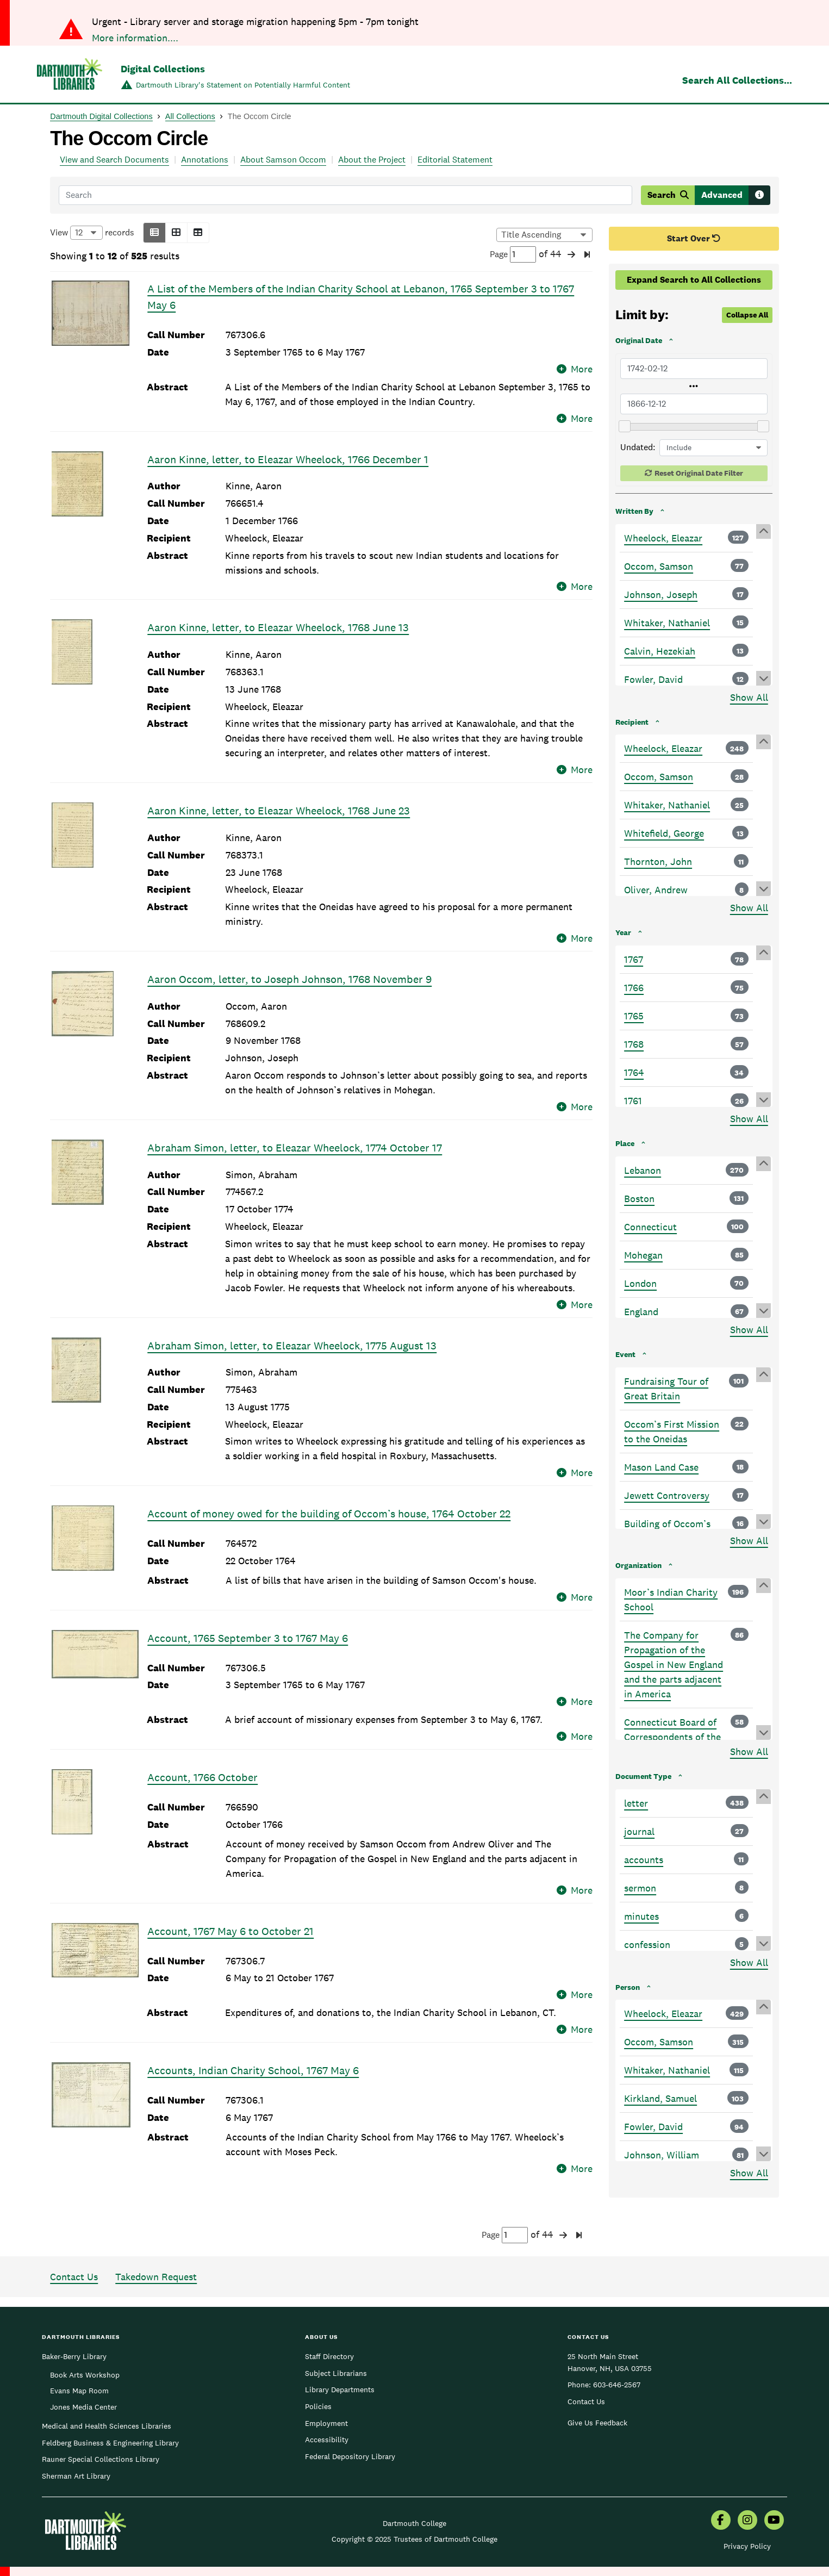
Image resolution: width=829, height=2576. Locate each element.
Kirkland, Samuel (660, 2098)
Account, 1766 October (202, 1747)
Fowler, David (653, 679)
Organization (638, 1565)
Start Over (694, 238)
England (641, 1311)
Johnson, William (661, 2155)
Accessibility (326, 2398)
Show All (749, 697)
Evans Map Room (79, 2349)
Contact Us (74, 2235)
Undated (636, 447)
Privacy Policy (747, 2505)
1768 (634, 1044)
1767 (633, 959)
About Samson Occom (283, 159)
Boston (639, 1198)
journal (639, 1831)
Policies (318, 2365)
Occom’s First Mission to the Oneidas (671, 1431)
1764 (634, 1072)
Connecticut (650, 1227)
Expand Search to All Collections (694, 279)
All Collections (190, 116)
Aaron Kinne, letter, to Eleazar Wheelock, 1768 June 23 (278, 796)
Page (513, 254)
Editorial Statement (455, 159)
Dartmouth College (414, 2482)
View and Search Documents (114, 159)
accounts (643, 1859)
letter (636, 1803)
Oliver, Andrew (656, 889)
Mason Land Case (661, 1467)
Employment (326, 2382)
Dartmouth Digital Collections (101, 116)
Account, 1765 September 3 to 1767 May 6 (247, 1623)
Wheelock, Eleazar (663, 538)
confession (647, 1944)
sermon (640, 1888)
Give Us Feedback (597, 2381)
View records (92, 233)
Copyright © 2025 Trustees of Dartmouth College (414, 2498)
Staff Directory (329, 2315)
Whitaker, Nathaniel (667, 623)
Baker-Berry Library (74, 2315)
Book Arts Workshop (85, 2333)
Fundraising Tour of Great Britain (666, 1388)
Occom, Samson (658, 566)
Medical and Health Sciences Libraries (106, 2385)
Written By (634, 511)
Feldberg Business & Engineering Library (110, 2401)
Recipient (632, 722)
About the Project (372, 159)
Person (627, 1987)
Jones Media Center (83, 2365)
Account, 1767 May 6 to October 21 (230, 1901)
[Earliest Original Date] (694, 368)
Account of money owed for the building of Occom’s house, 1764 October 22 (328, 1499)
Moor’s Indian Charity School (671, 1599)
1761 (633, 1100)
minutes (641, 1916)
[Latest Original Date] (694, 404)
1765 (634, 1016)
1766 (634, 987)
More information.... (135, 38)
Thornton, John (658, 861)
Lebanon (642, 1170)
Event (625, 1354)
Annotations (204, 159)
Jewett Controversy (666, 1495)
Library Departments (340, 2348)
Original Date (638, 340)
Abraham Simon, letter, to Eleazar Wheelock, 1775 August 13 (292, 1330)
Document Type (643, 1776)
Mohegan (643, 1255)
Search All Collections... (737, 80)
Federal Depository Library (350, 2415)
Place (624, 1143)
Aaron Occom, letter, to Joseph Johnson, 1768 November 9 (289, 964)
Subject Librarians (336, 2332)
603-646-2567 (616, 2343)
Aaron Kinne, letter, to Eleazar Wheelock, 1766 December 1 (287, 444)
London (640, 1283)
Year (623, 932)
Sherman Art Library (76, 2435)
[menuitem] (721, 2480)
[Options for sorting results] (544, 235)
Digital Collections (163, 69)
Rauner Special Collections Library (100, 2418)
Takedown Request (156, 2235)
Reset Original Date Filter (699, 473)
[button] (154, 232)
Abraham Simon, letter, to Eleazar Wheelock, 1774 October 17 (294, 1132)
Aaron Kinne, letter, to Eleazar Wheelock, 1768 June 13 (278, 613)
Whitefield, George (664, 833)
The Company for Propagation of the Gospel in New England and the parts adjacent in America (673, 1664)
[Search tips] (759, 195)
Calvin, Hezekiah (659, 651)
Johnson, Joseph (660, 594)
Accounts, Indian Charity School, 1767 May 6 (253, 2026)
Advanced (722, 195)
